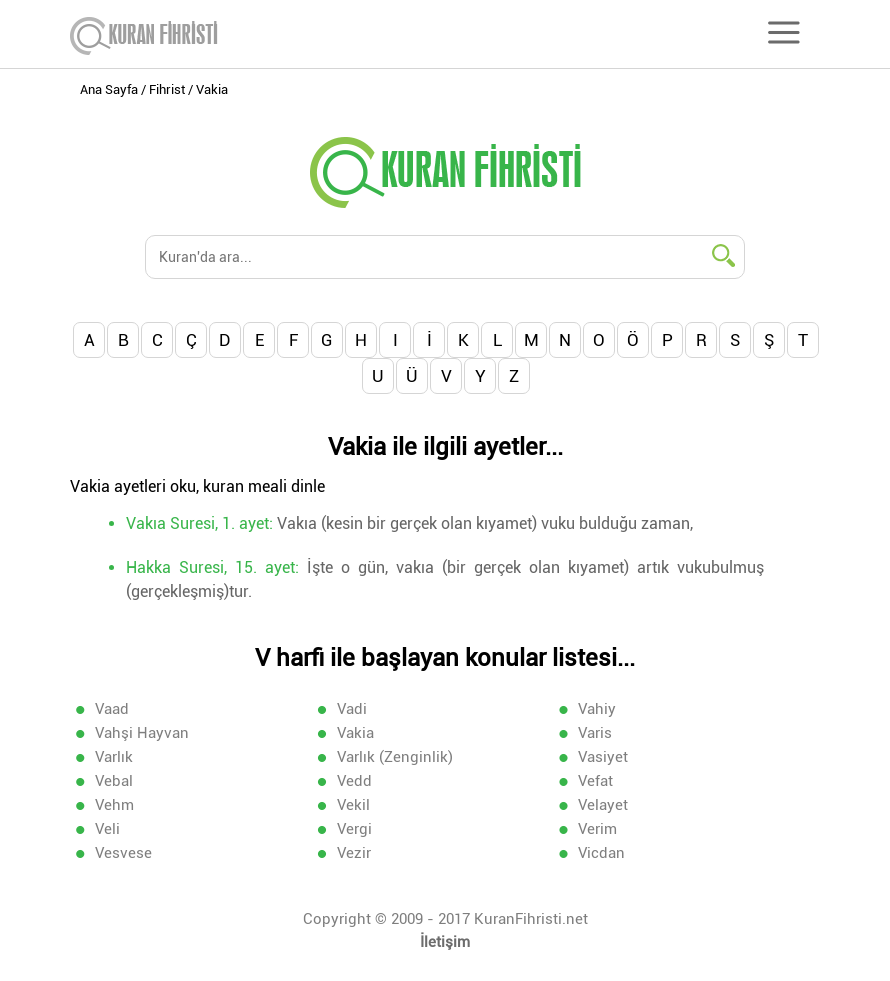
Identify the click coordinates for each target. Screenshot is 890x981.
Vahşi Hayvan (142, 733)
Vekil (353, 805)
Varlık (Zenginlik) (395, 757)
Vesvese (123, 853)
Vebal (114, 781)
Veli (107, 829)
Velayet (603, 805)
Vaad (112, 709)
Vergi (354, 829)
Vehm (114, 805)
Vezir (354, 853)
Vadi (352, 709)
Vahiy (597, 709)
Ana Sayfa (109, 89)
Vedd (354, 781)
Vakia (355, 733)
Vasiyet (603, 757)
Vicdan (601, 853)
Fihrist (167, 89)
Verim (597, 829)
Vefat (595, 781)
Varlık (114, 757)
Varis (595, 733)
